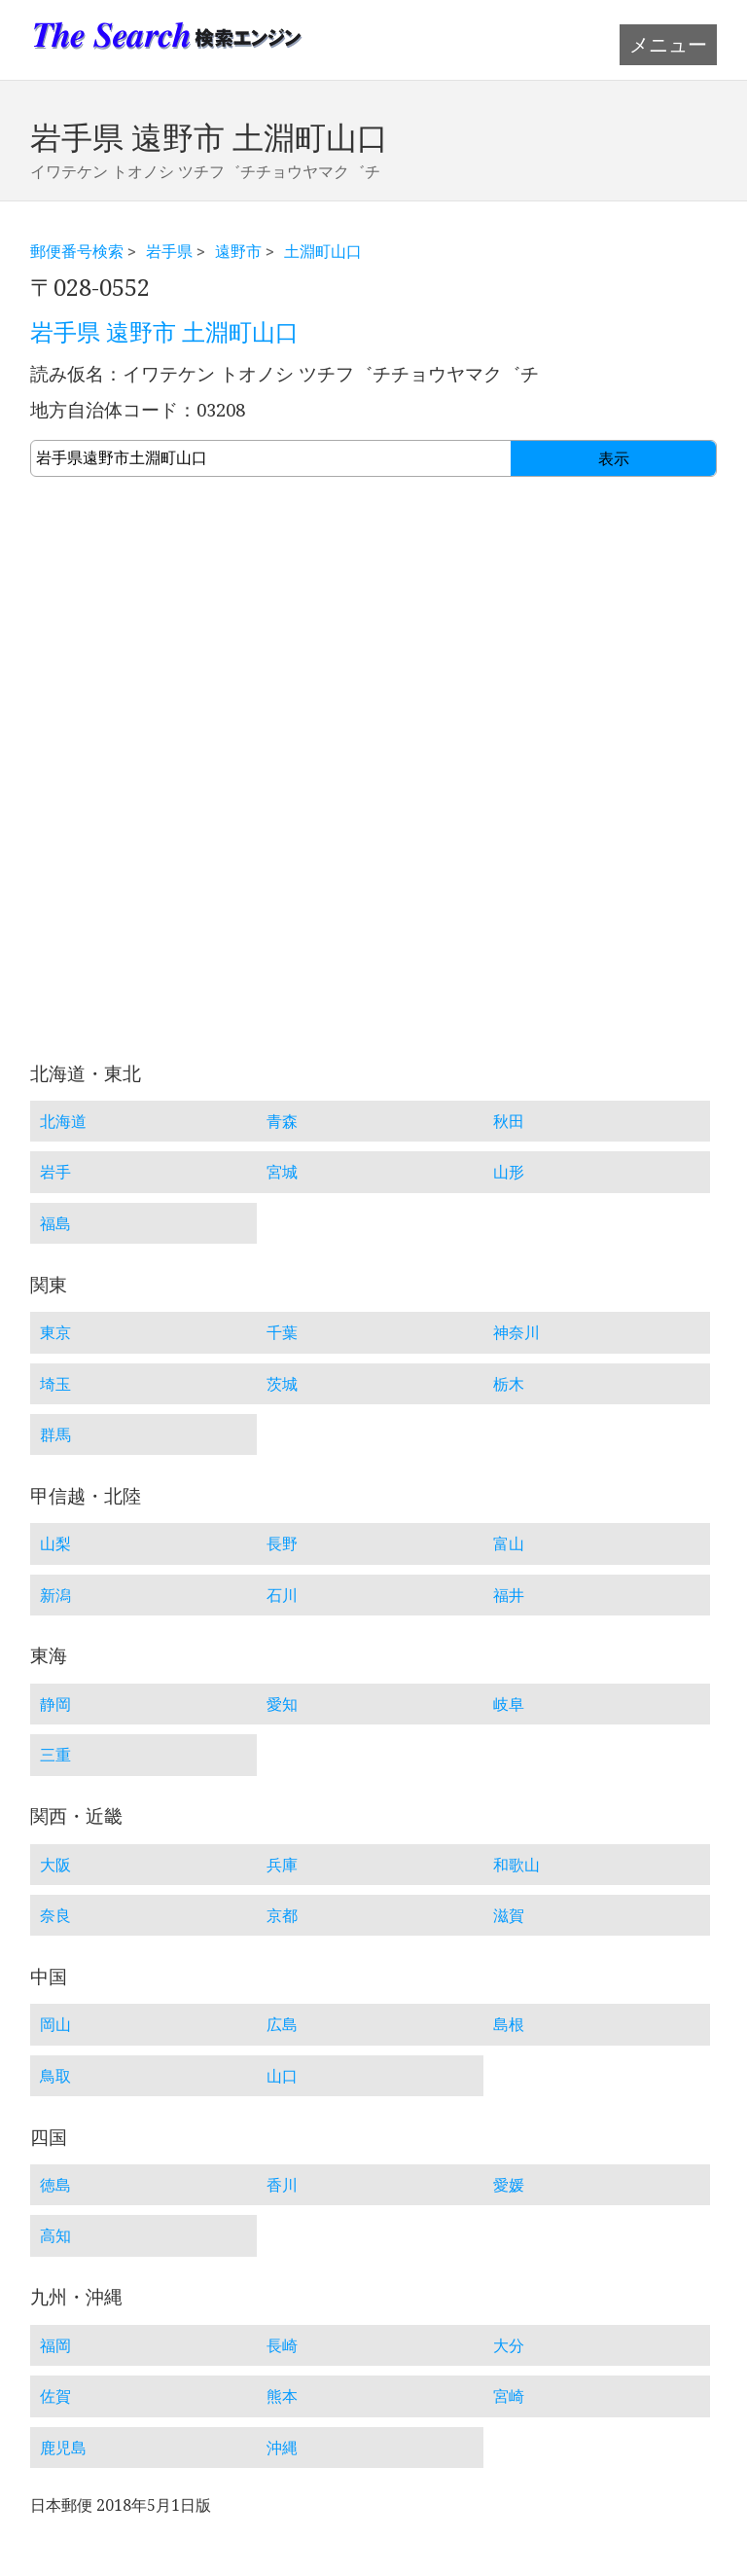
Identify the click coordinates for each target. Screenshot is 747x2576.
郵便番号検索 (77, 251)
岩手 (55, 1171)
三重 (55, 1754)
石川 (282, 1595)
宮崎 (508, 2396)
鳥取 (55, 2076)
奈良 (55, 1915)
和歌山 (516, 1864)
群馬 (55, 1434)
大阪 (55, 1864)
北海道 (63, 1121)
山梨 (55, 1543)
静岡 (55, 1704)
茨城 (282, 1384)
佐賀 (55, 2396)
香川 (282, 2185)
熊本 (282, 2396)
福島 (55, 1223)
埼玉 (55, 1384)
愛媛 (508, 2185)
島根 (508, 2024)
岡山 (55, 2024)
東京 (55, 1332)
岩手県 (169, 251)
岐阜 (508, 1704)
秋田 (508, 1121)
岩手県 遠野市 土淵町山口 (164, 332)
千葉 (282, 1332)
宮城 (282, 1171)
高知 (55, 2235)
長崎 (282, 2345)
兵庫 (282, 1864)
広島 (282, 2024)
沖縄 (282, 2447)
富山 (508, 1543)
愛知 (282, 1704)
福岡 (55, 2345)
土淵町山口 (323, 251)
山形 (508, 1171)
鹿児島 (63, 2447)
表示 (613, 459)
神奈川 (516, 1332)
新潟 (55, 1595)
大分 (508, 2345)
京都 (282, 1915)
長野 (282, 1543)
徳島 (55, 2185)
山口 (282, 2076)
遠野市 (238, 251)
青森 (282, 1121)
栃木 (508, 1384)
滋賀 (508, 1915)
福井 (508, 1595)
